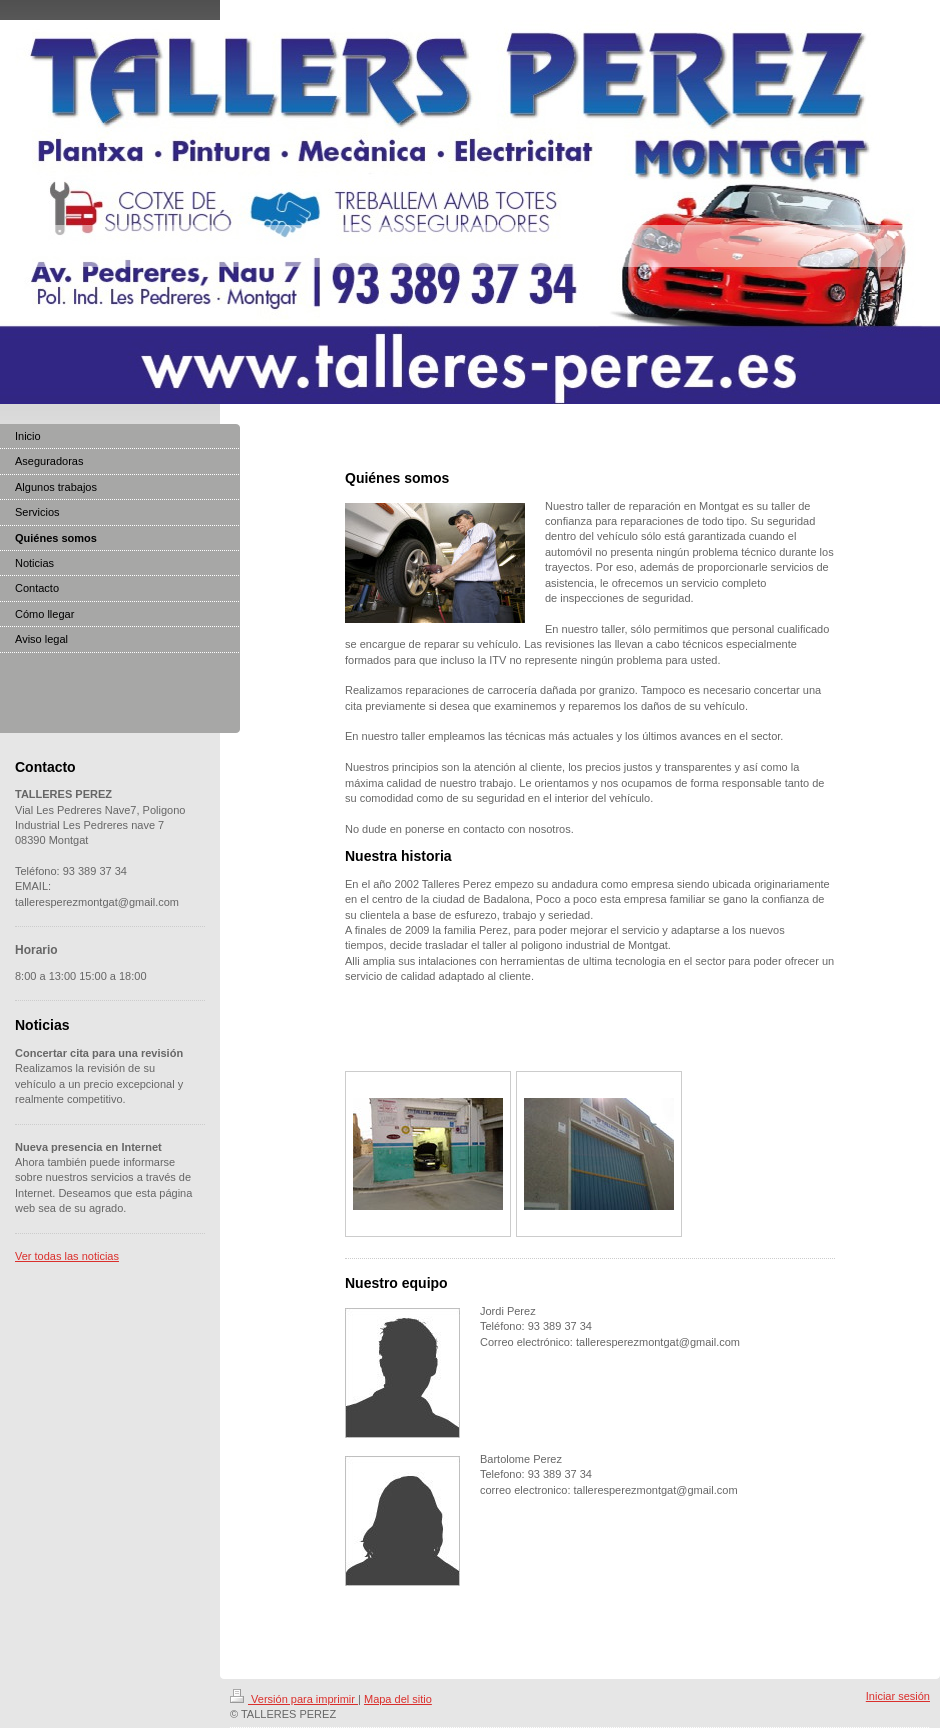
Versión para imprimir (294, 1699)
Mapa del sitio (398, 1699)
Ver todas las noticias (67, 1256)
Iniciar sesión (898, 1696)
